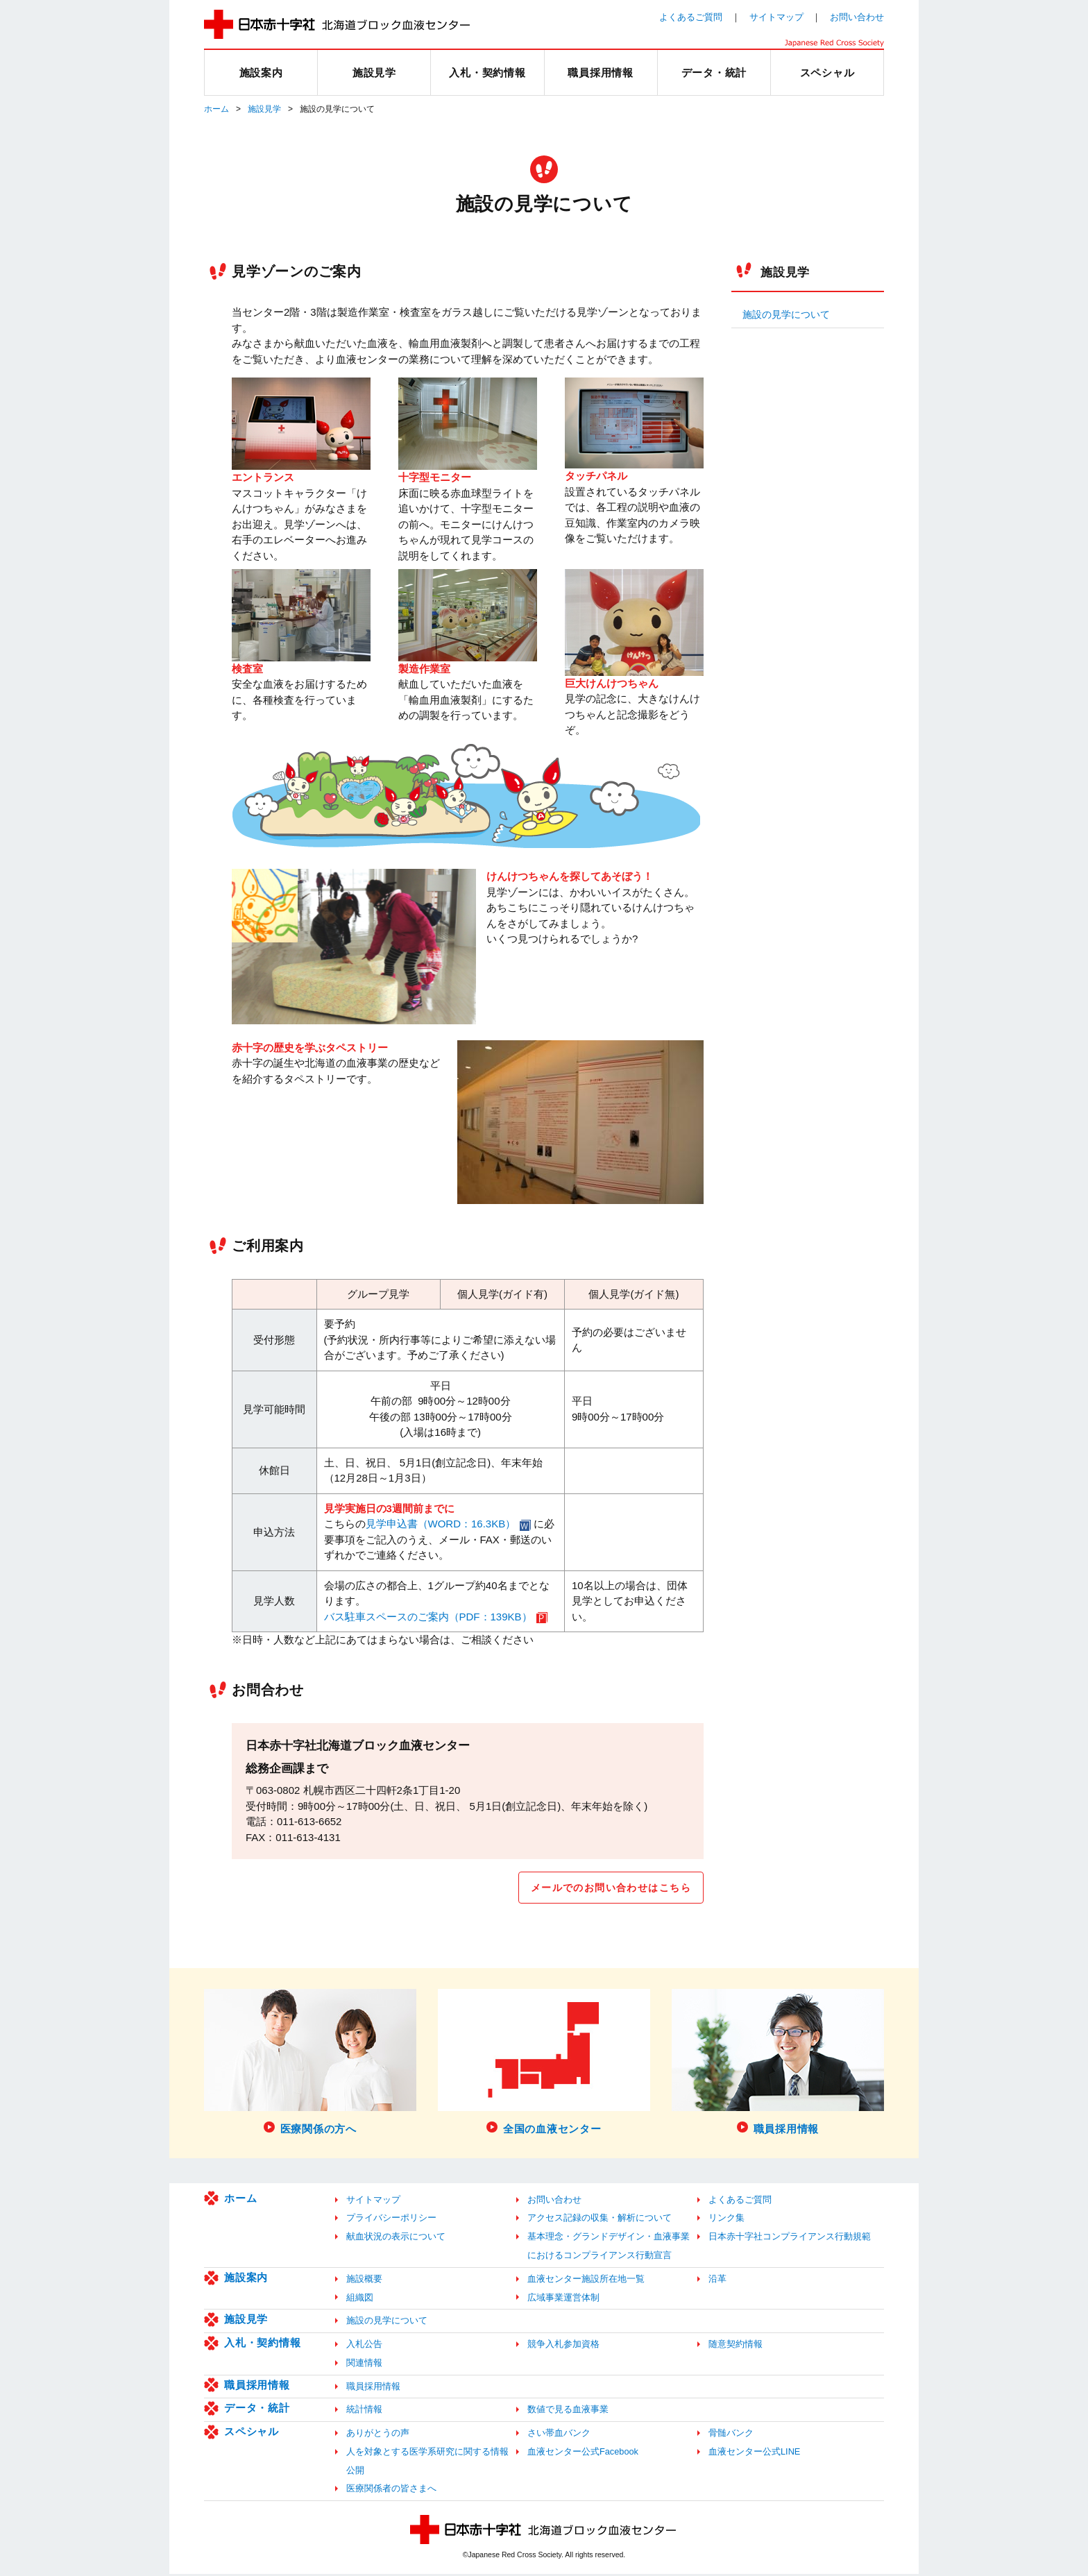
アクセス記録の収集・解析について (599, 2219)
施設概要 (364, 2280)
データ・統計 (257, 2410)
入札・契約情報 (262, 2344)
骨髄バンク (731, 2435)
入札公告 (364, 2346)
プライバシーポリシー (391, 2219)
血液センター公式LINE (754, 2453)
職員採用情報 (257, 2386)
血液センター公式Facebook (582, 2453)
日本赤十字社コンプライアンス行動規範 (789, 2238)
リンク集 (726, 2219)
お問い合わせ (857, 17)
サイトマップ (776, 17)
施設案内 (246, 2279)
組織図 (359, 2299)
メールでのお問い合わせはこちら (605, 1888)
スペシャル (251, 2433)
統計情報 (364, 2411)
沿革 (717, 2280)
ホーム (216, 109)
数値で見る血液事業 (568, 2411)
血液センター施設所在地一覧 (586, 2280)
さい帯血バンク (558, 2435)
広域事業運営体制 (563, 2299)
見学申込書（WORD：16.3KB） (441, 1524)
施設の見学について (786, 315)
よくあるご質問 (690, 17)
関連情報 (364, 2364)
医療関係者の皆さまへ (391, 2490)
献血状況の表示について (395, 2238)
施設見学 (264, 109)
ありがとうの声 (377, 2435)
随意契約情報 (735, 2346)
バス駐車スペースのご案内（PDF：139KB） (428, 1616)
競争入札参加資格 (563, 2346)
